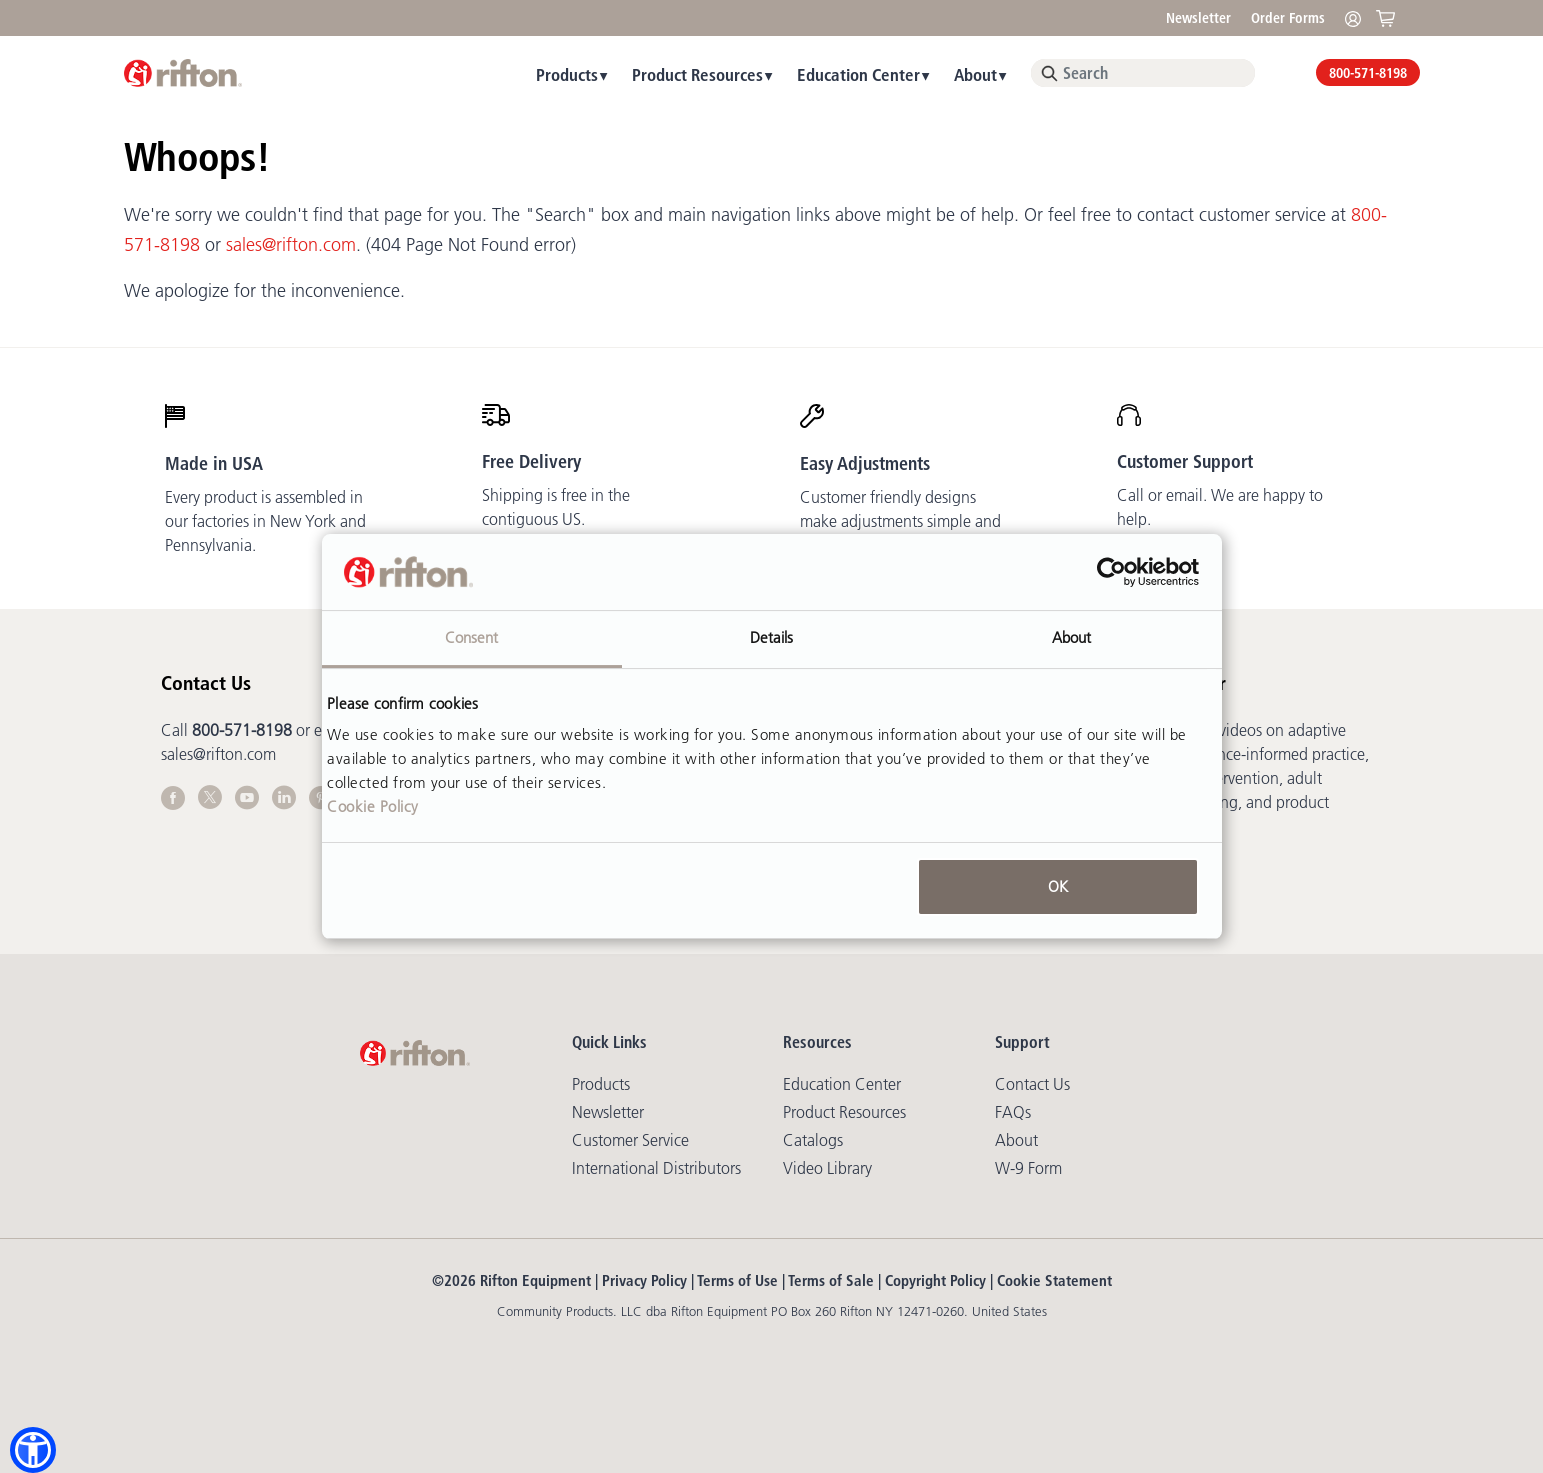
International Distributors (656, 1168)
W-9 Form (1028, 1168)
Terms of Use (737, 1280)
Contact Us (1032, 1084)
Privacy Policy (644, 1280)
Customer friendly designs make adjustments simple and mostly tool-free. (900, 521)
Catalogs (813, 1140)
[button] (33, 1450)
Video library (827, 1168)
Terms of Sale (831, 1280)
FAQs (1013, 1112)
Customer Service (630, 1140)
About (975, 74)
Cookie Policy (373, 806)
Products (567, 74)
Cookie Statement (1054, 1280)
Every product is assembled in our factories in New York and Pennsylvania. (265, 521)
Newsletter (1198, 18)
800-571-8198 (1368, 73)
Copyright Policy (935, 1280)
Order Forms (1288, 18)
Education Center (858, 74)
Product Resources (697, 74)
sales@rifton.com (291, 245)
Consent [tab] (472, 637)
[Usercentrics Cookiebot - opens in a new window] (1111, 572)
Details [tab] (772, 637)
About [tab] (1072, 637)
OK (1058, 886)
